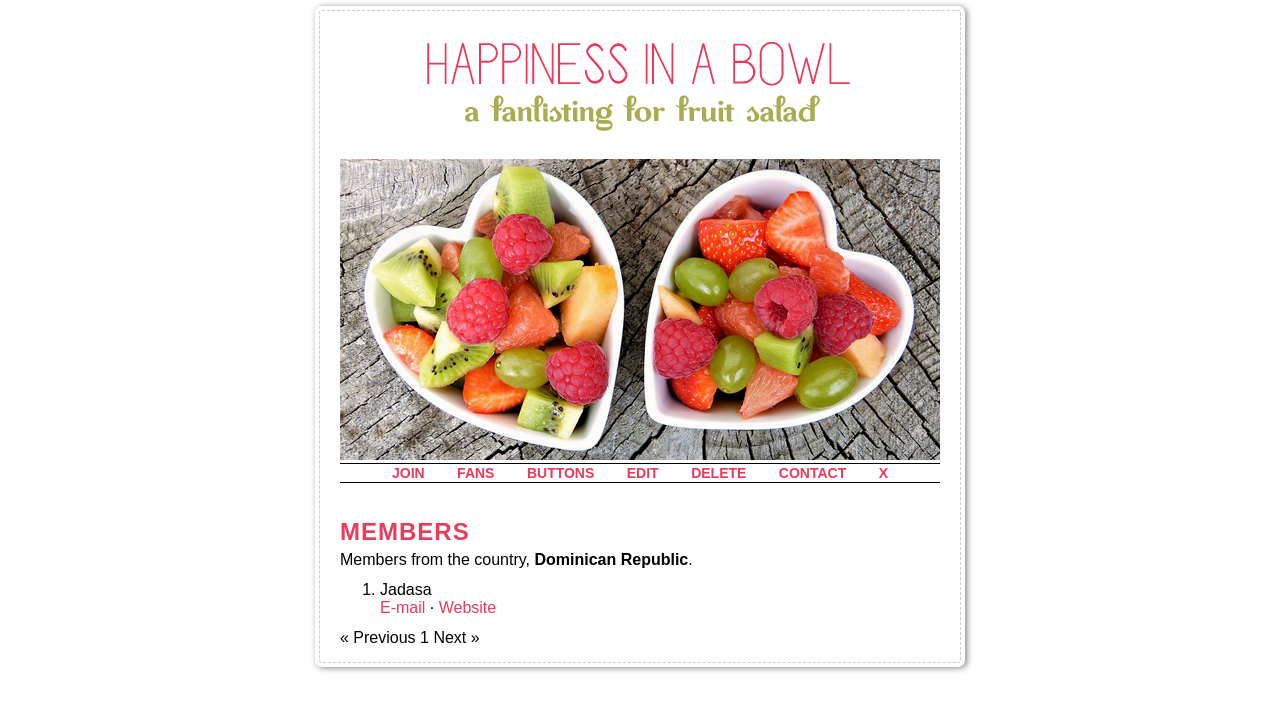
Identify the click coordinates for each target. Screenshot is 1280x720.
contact (812, 473)
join (408, 473)
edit (643, 473)
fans (475, 473)
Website (468, 607)
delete (718, 473)
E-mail (402, 607)
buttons (560, 473)
